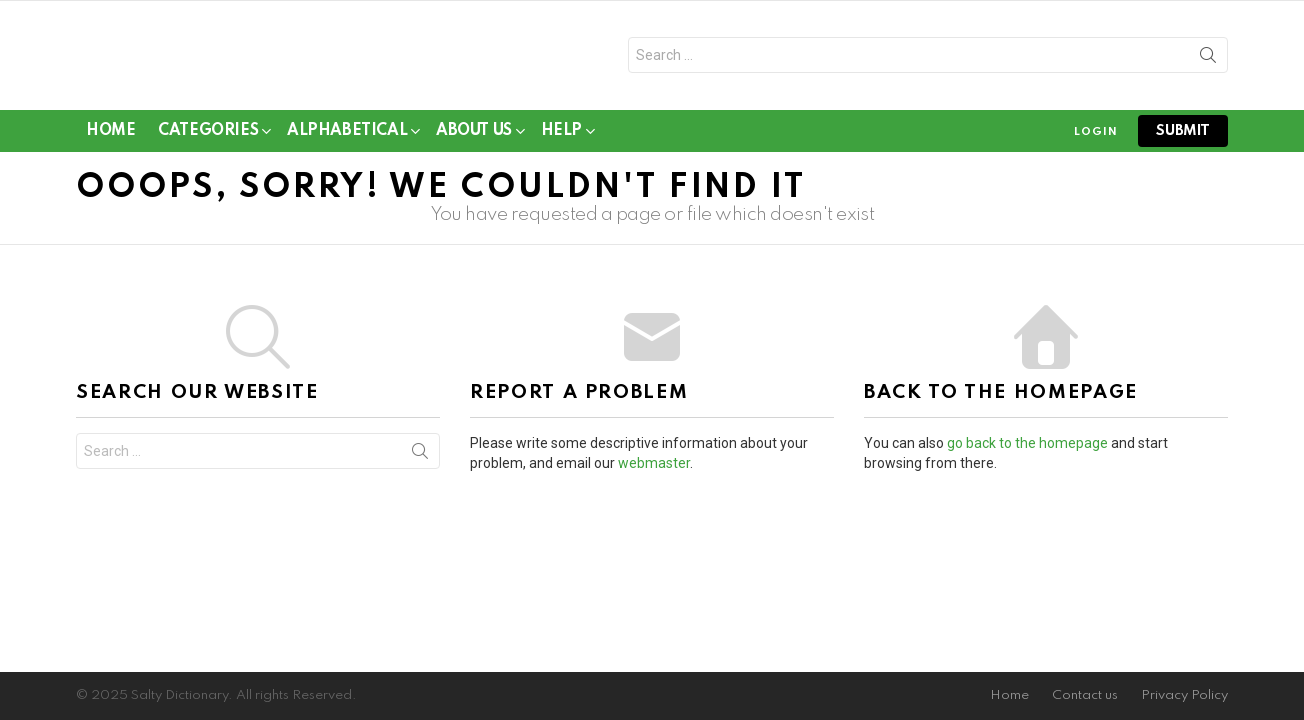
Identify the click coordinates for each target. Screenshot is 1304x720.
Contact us (1085, 695)
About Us (474, 141)
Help (561, 141)
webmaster (654, 471)
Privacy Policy (1184, 695)
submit (1183, 138)
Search (1208, 63)
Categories (208, 141)
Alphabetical (347, 141)
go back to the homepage (1027, 451)
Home (110, 138)
